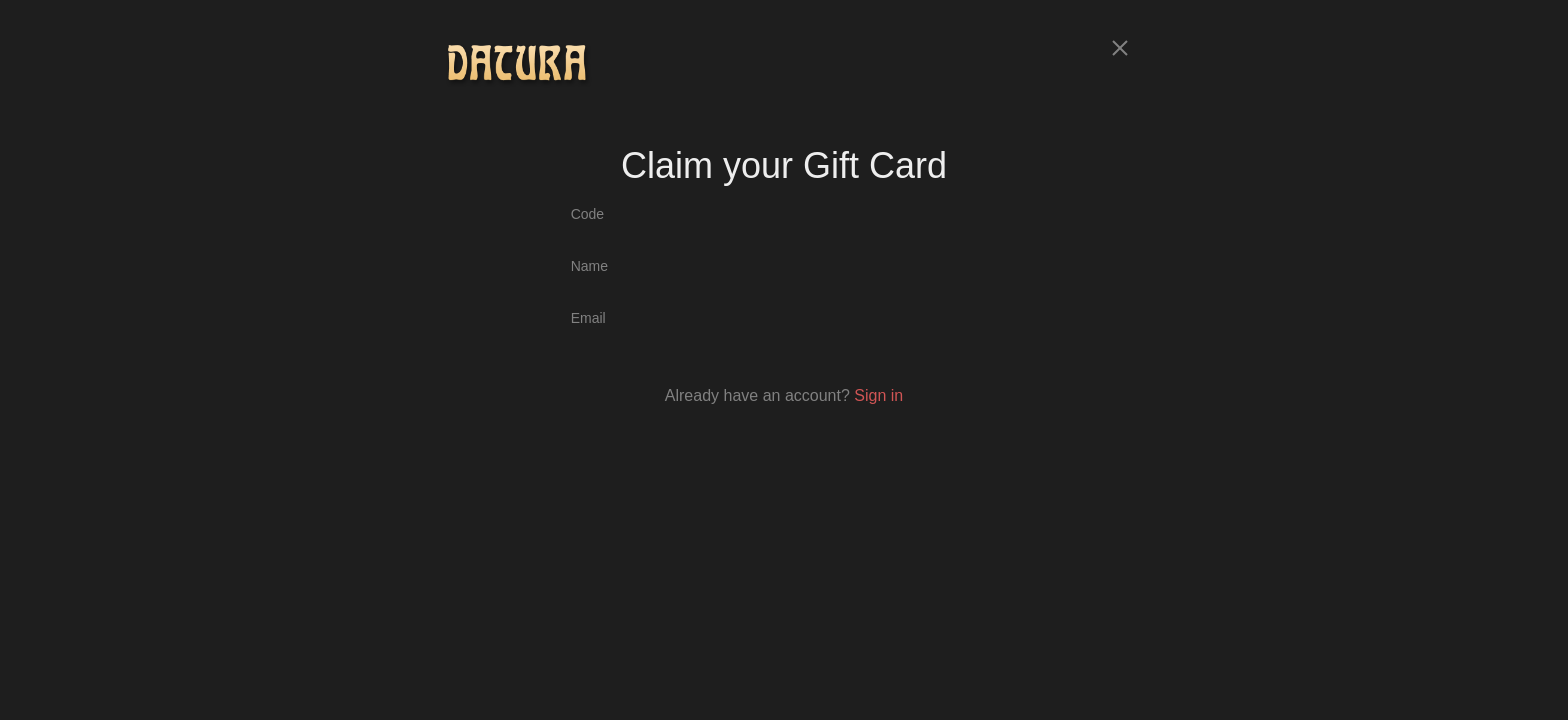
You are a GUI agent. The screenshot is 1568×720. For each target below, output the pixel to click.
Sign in (878, 395)
